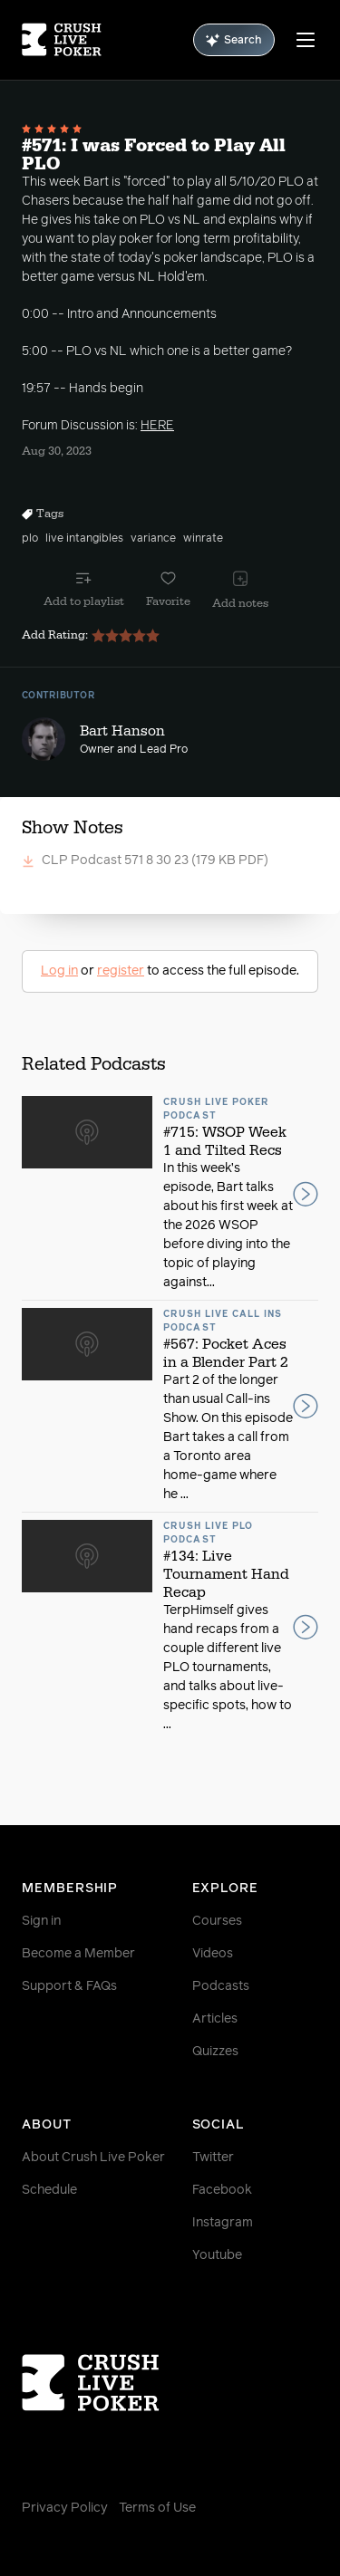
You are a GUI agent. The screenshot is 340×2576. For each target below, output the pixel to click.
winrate (203, 538)
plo (30, 538)
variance (153, 538)
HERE (157, 425)
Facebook (222, 2190)
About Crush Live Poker (93, 2157)
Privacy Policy (65, 2508)
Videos (212, 1953)
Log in (59, 971)
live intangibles (84, 538)
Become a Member (78, 1953)
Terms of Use (157, 2508)
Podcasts (220, 1986)
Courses (217, 1921)
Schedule (49, 2190)
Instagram (222, 2222)
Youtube (217, 2255)
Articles (215, 2019)
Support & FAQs (69, 1986)
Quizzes (215, 2051)
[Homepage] (62, 40)
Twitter (213, 2157)
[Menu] (305, 39)
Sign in (41, 1921)
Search (234, 40)
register (120, 971)
